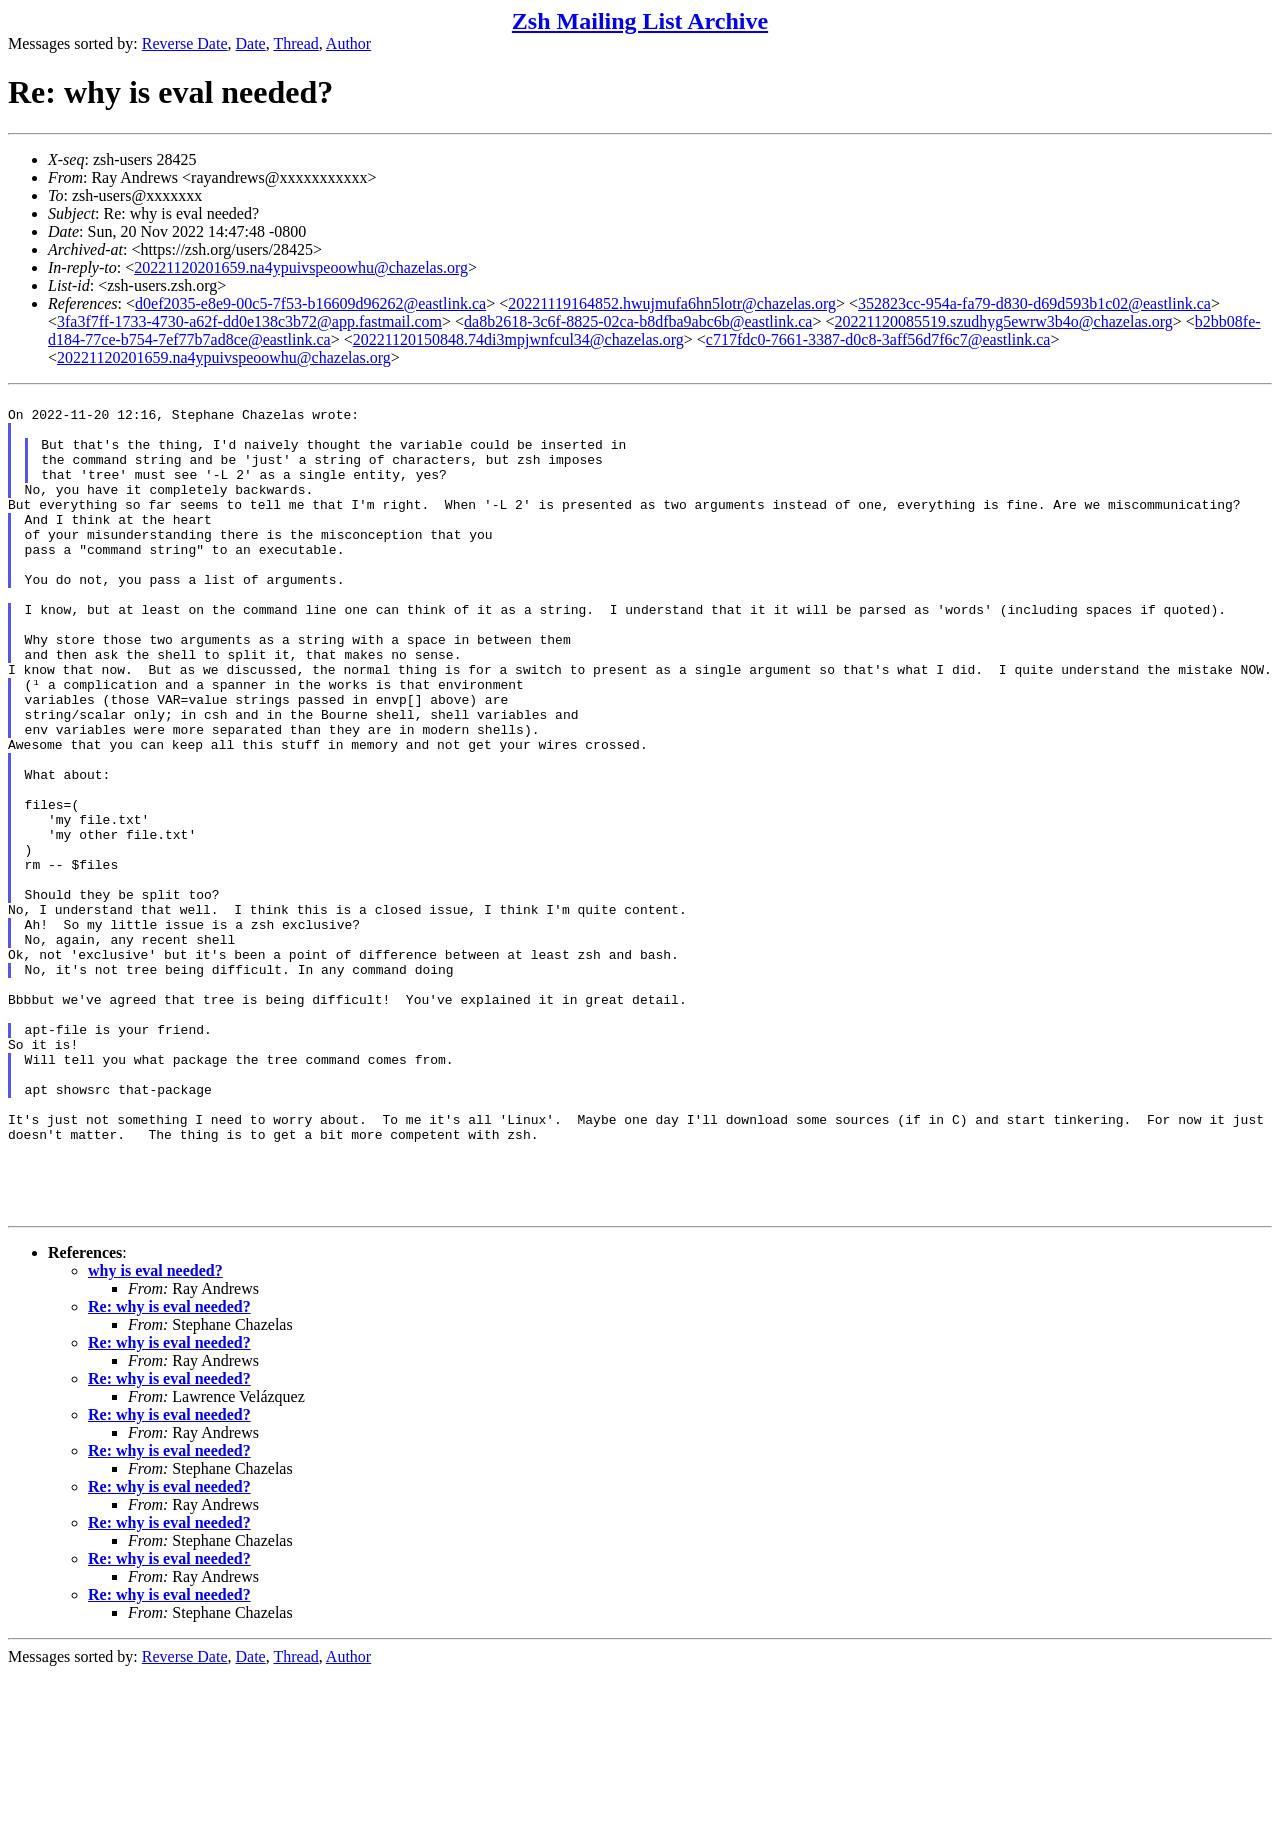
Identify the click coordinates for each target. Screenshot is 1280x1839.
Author (348, 43)
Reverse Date (185, 43)
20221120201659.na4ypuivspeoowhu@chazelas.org (301, 267)
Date (251, 43)
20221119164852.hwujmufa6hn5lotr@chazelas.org (672, 303)
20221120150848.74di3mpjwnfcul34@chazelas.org (518, 339)
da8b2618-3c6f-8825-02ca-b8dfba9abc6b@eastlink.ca (638, 321)
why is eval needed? (155, 1435)
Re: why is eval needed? (169, 1471)
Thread (295, 43)
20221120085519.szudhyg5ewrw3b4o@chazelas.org (1004, 321)
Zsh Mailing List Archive (640, 21)
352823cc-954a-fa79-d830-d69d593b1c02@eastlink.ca (1034, 303)
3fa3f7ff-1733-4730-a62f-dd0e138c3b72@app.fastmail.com (249, 321)
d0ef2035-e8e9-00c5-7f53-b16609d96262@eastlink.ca (310, 303)
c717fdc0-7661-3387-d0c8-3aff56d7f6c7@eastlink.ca (878, 339)
